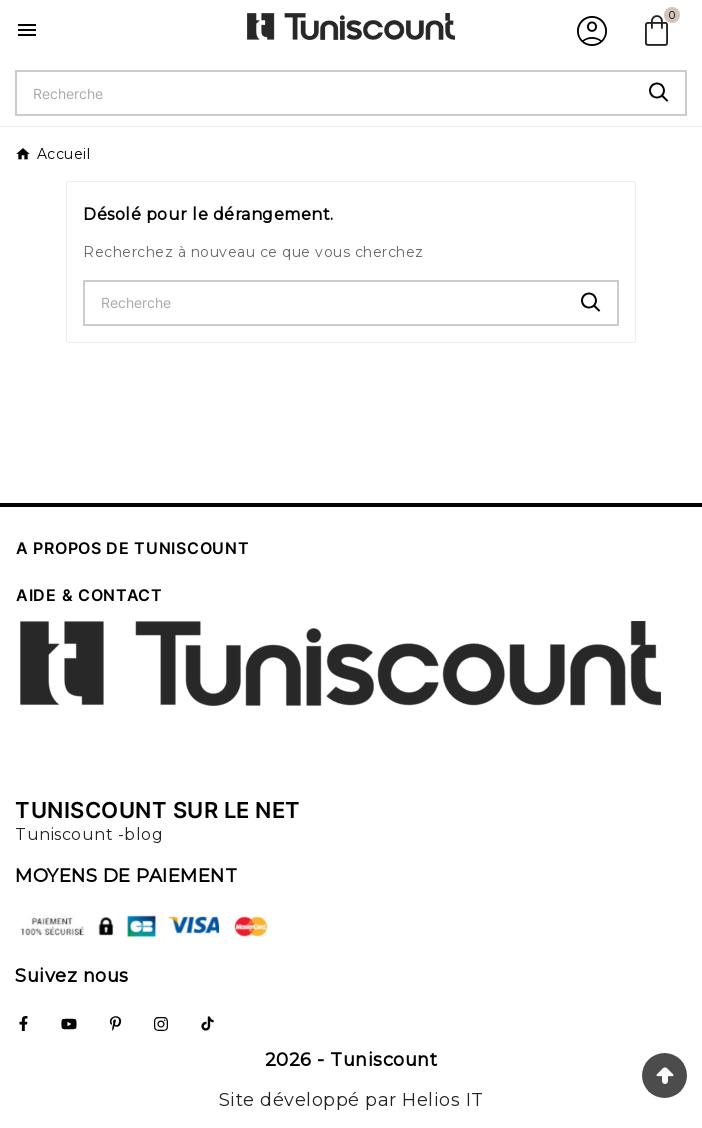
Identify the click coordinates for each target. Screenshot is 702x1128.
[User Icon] (589, 30)
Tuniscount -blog (89, 834)
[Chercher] (325, 93)
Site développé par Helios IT (351, 1100)
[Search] (659, 92)
